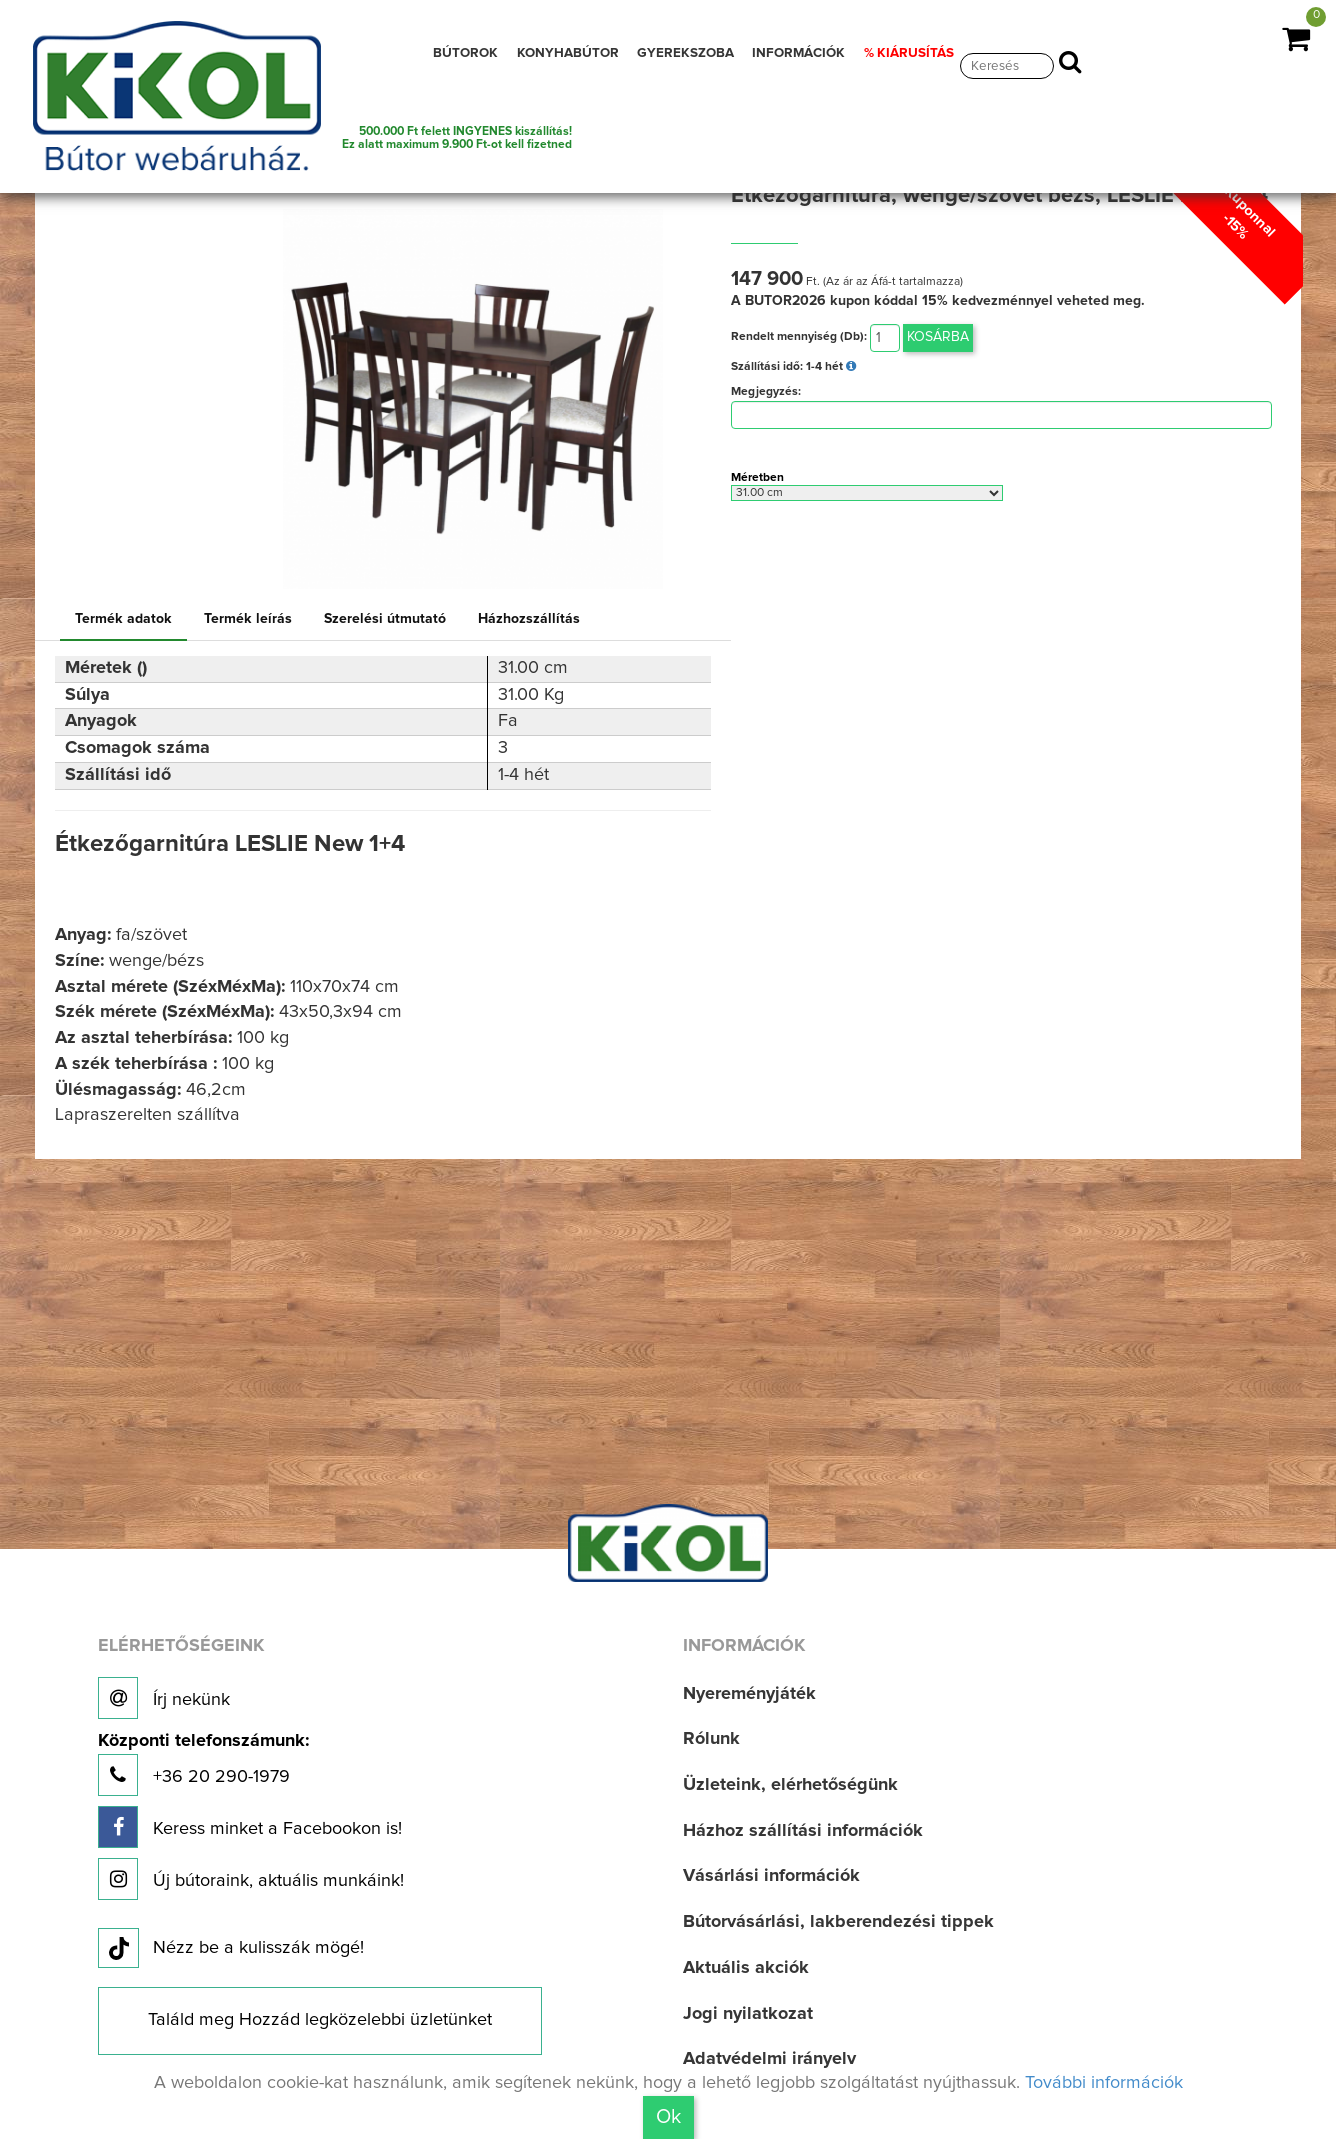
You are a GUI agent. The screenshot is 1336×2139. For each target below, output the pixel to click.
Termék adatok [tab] (123, 619)
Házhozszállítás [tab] (529, 619)
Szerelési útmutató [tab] (385, 619)
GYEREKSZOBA (685, 53)
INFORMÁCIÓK (798, 53)
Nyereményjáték (749, 1694)
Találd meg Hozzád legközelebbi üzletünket (320, 2020)
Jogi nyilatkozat (748, 2014)
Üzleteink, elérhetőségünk (790, 1785)
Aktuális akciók (746, 1968)
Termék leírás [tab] (248, 619)
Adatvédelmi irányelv (769, 2059)
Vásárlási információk (771, 1876)
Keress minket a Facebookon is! (250, 1827)
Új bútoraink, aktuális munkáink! (251, 1879)
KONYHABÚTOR (568, 53)
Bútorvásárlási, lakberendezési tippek (838, 1922)
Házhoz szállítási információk (803, 1831)
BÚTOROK (465, 53)
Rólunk (711, 1739)
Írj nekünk (164, 1698)
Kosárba (938, 337)
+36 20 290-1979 (203, 1764)
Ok (668, 2117)
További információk (1104, 2083)
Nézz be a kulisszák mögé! (231, 1949)
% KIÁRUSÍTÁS (909, 53)
